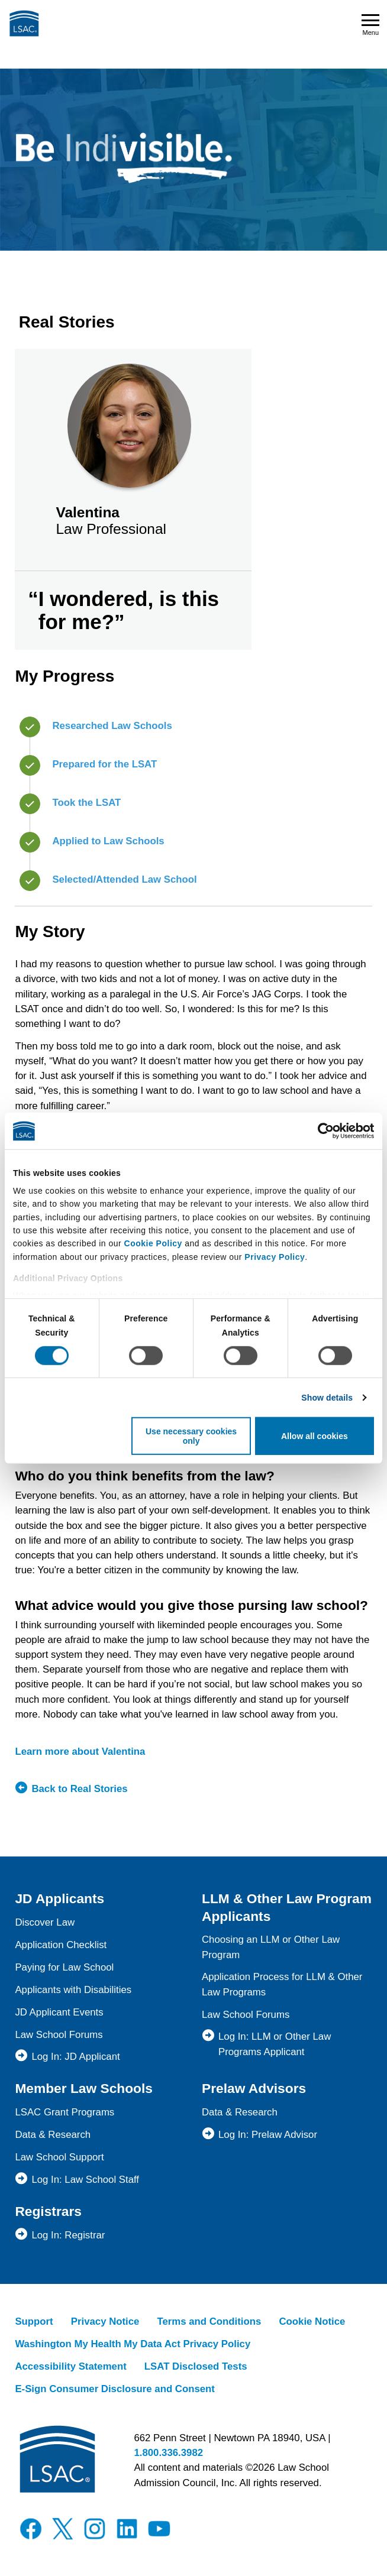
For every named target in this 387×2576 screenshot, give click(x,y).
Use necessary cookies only (191, 1436)
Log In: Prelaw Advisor (267, 2134)
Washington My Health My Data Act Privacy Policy (132, 2344)
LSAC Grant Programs (64, 2112)
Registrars (48, 2211)
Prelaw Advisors (254, 2088)
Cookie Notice (312, 2321)
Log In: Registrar (68, 2235)
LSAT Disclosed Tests (195, 2366)
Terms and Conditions (209, 2321)
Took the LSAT (86, 802)
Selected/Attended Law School (124, 879)
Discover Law (45, 1922)
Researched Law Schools (112, 725)
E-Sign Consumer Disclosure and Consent (115, 2388)
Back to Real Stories (79, 1788)
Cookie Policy (153, 1243)
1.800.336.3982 (168, 2452)
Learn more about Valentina (80, 1751)
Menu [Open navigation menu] (370, 25)
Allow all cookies (314, 1436)
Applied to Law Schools (108, 841)
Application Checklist (61, 1944)
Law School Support (59, 2157)
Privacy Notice (105, 2321)
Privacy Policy (274, 1257)
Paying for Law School (64, 1967)
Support (34, 2321)
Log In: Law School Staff (85, 2179)
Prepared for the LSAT (104, 764)
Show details (327, 1397)
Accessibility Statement (70, 2366)
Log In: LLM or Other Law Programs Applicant (274, 2044)
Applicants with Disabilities (73, 1989)
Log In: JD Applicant (75, 2056)
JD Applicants (59, 1898)
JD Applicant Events (59, 2012)
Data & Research (53, 2134)
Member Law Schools (84, 2088)
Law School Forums (58, 2034)
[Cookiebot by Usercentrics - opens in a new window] (322, 1131)
